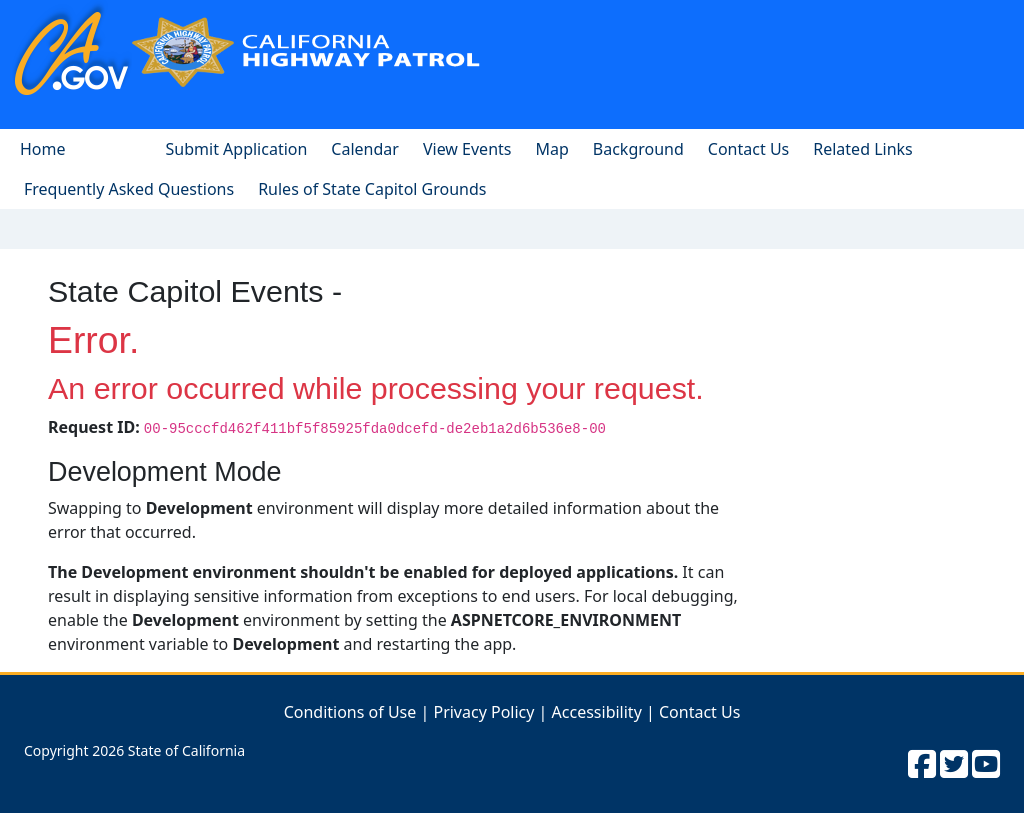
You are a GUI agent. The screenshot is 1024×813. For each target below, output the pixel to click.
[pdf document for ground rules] (372, 189)
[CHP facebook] (922, 763)
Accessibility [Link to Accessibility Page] (597, 712)
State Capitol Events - (195, 291)
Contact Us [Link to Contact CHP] (699, 712)
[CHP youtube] (986, 763)
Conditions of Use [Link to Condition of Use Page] (350, 712)
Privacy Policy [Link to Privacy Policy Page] (483, 712)
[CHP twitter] (954, 763)
